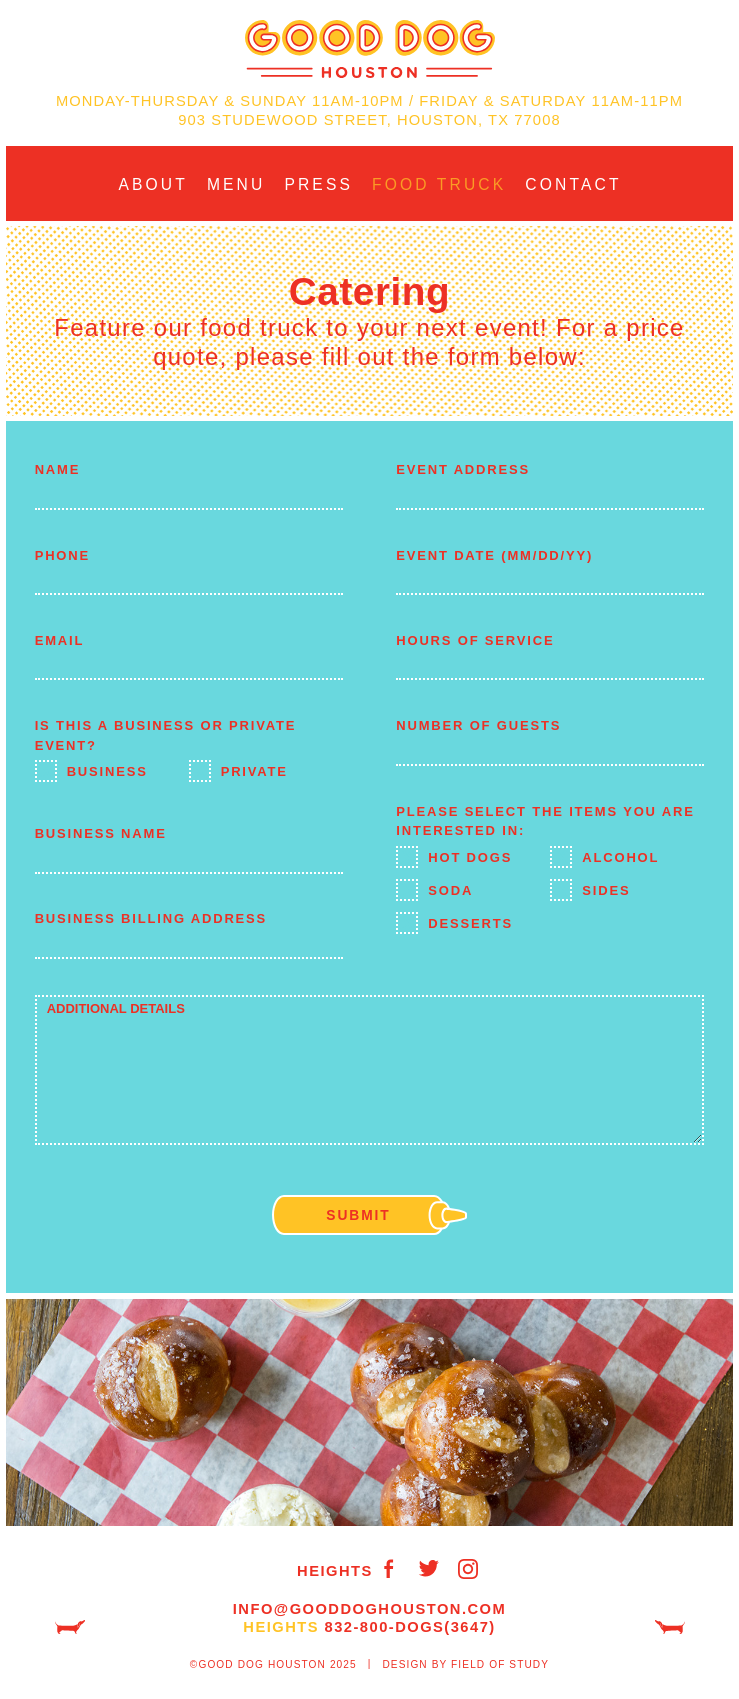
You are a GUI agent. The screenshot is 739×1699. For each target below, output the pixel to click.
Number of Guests (478, 725)
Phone (62, 555)
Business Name (101, 833)
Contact (573, 184)
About (152, 184)
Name (58, 469)
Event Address (463, 469)
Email (60, 640)
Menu (236, 184)
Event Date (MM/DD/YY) (494, 555)
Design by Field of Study (465, 1664)
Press (318, 184)
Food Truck (439, 184)
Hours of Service (475, 640)
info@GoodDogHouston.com (369, 1609)
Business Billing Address (151, 918)
